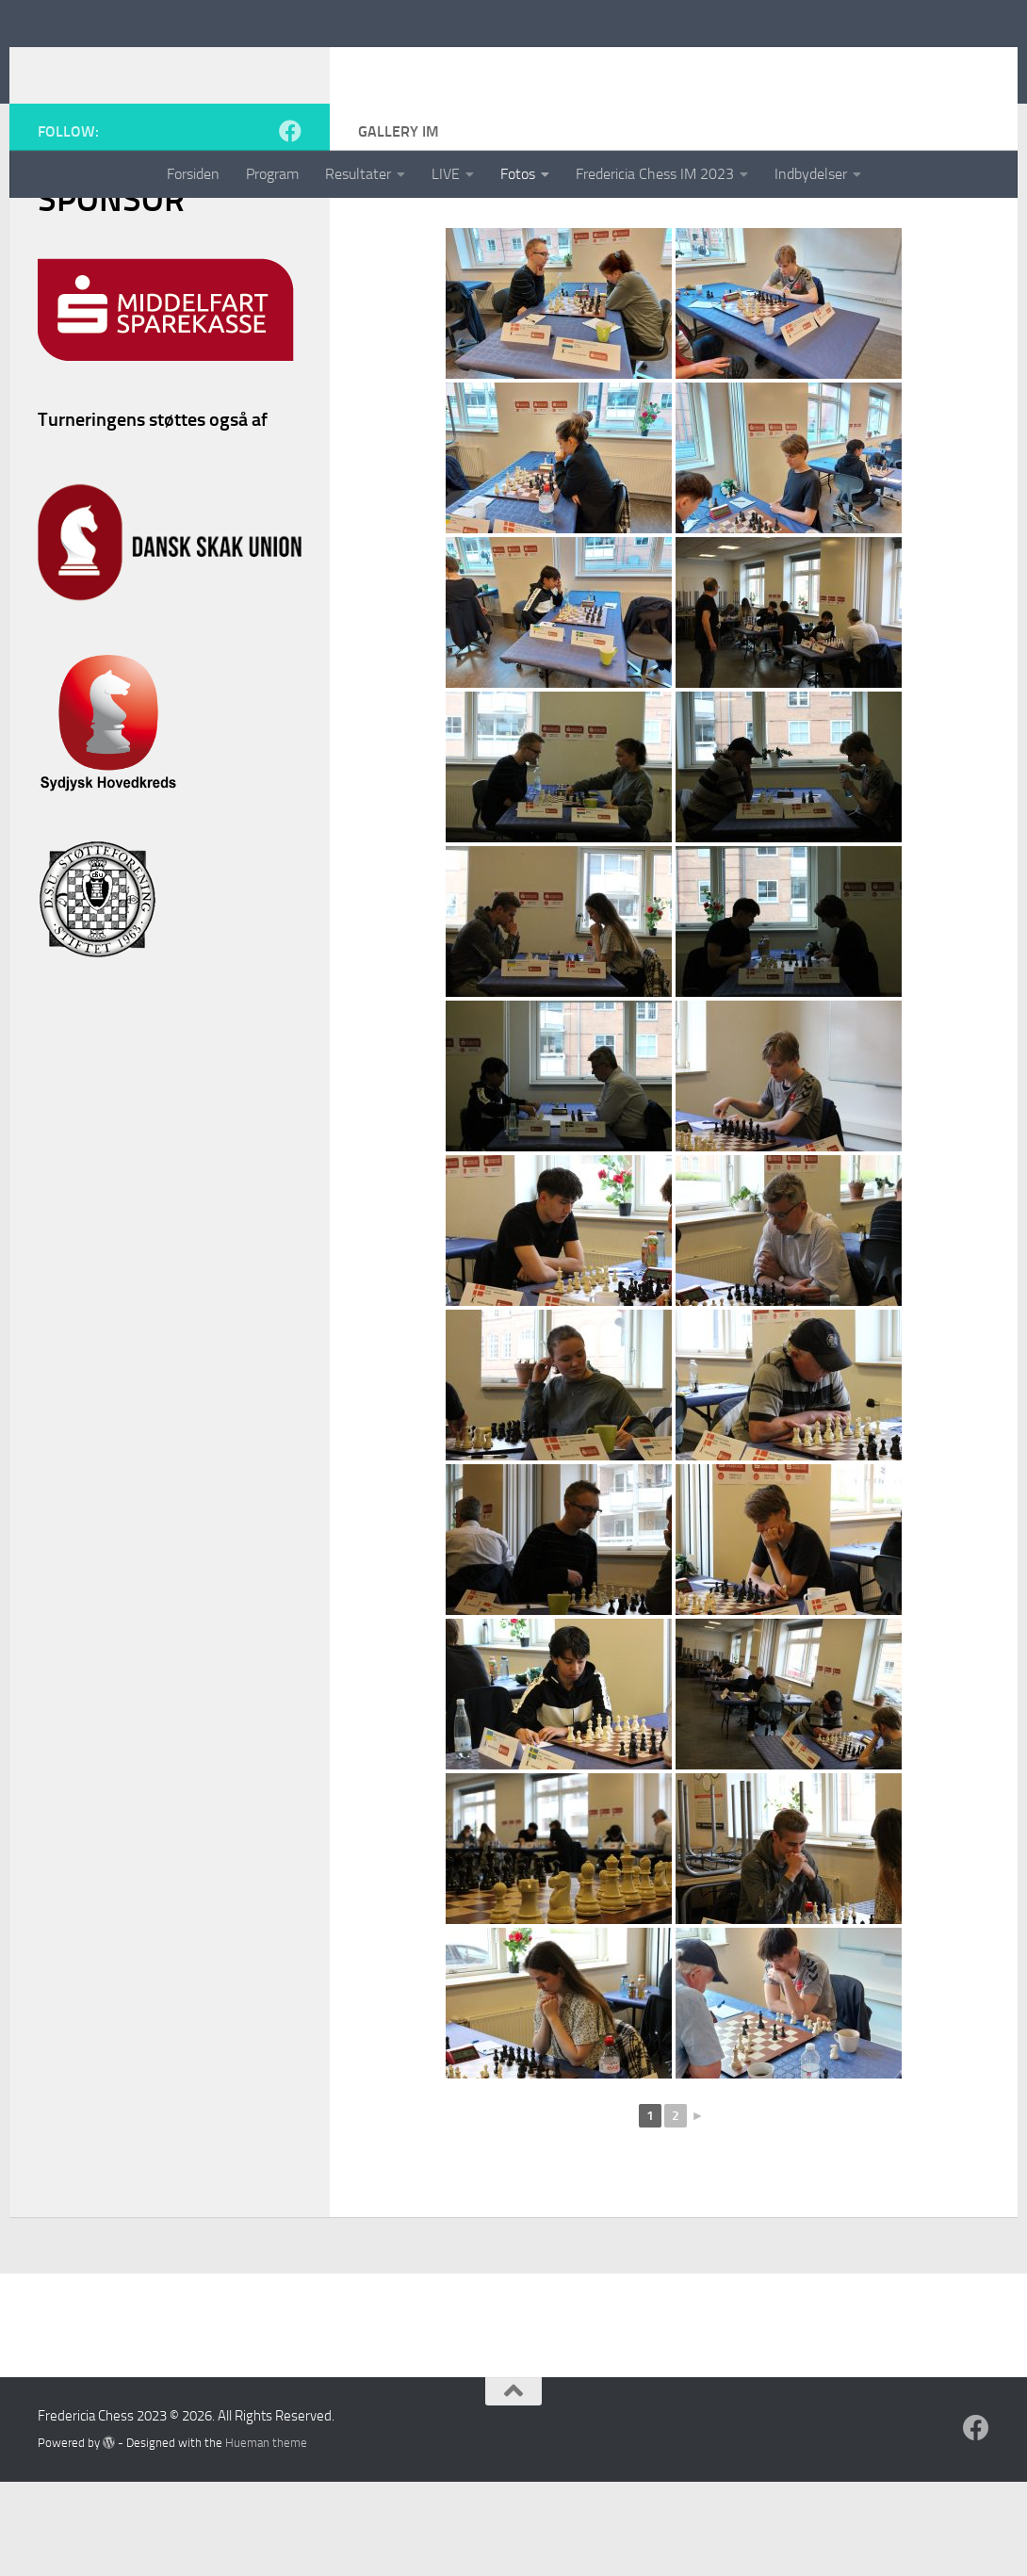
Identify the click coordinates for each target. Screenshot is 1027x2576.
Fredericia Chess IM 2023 (655, 174)
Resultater (358, 174)
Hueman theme (266, 2537)
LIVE (446, 174)
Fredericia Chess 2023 (459, 65)
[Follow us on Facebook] (290, 225)
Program (272, 174)
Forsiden (193, 174)
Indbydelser (810, 174)
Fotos (517, 174)
